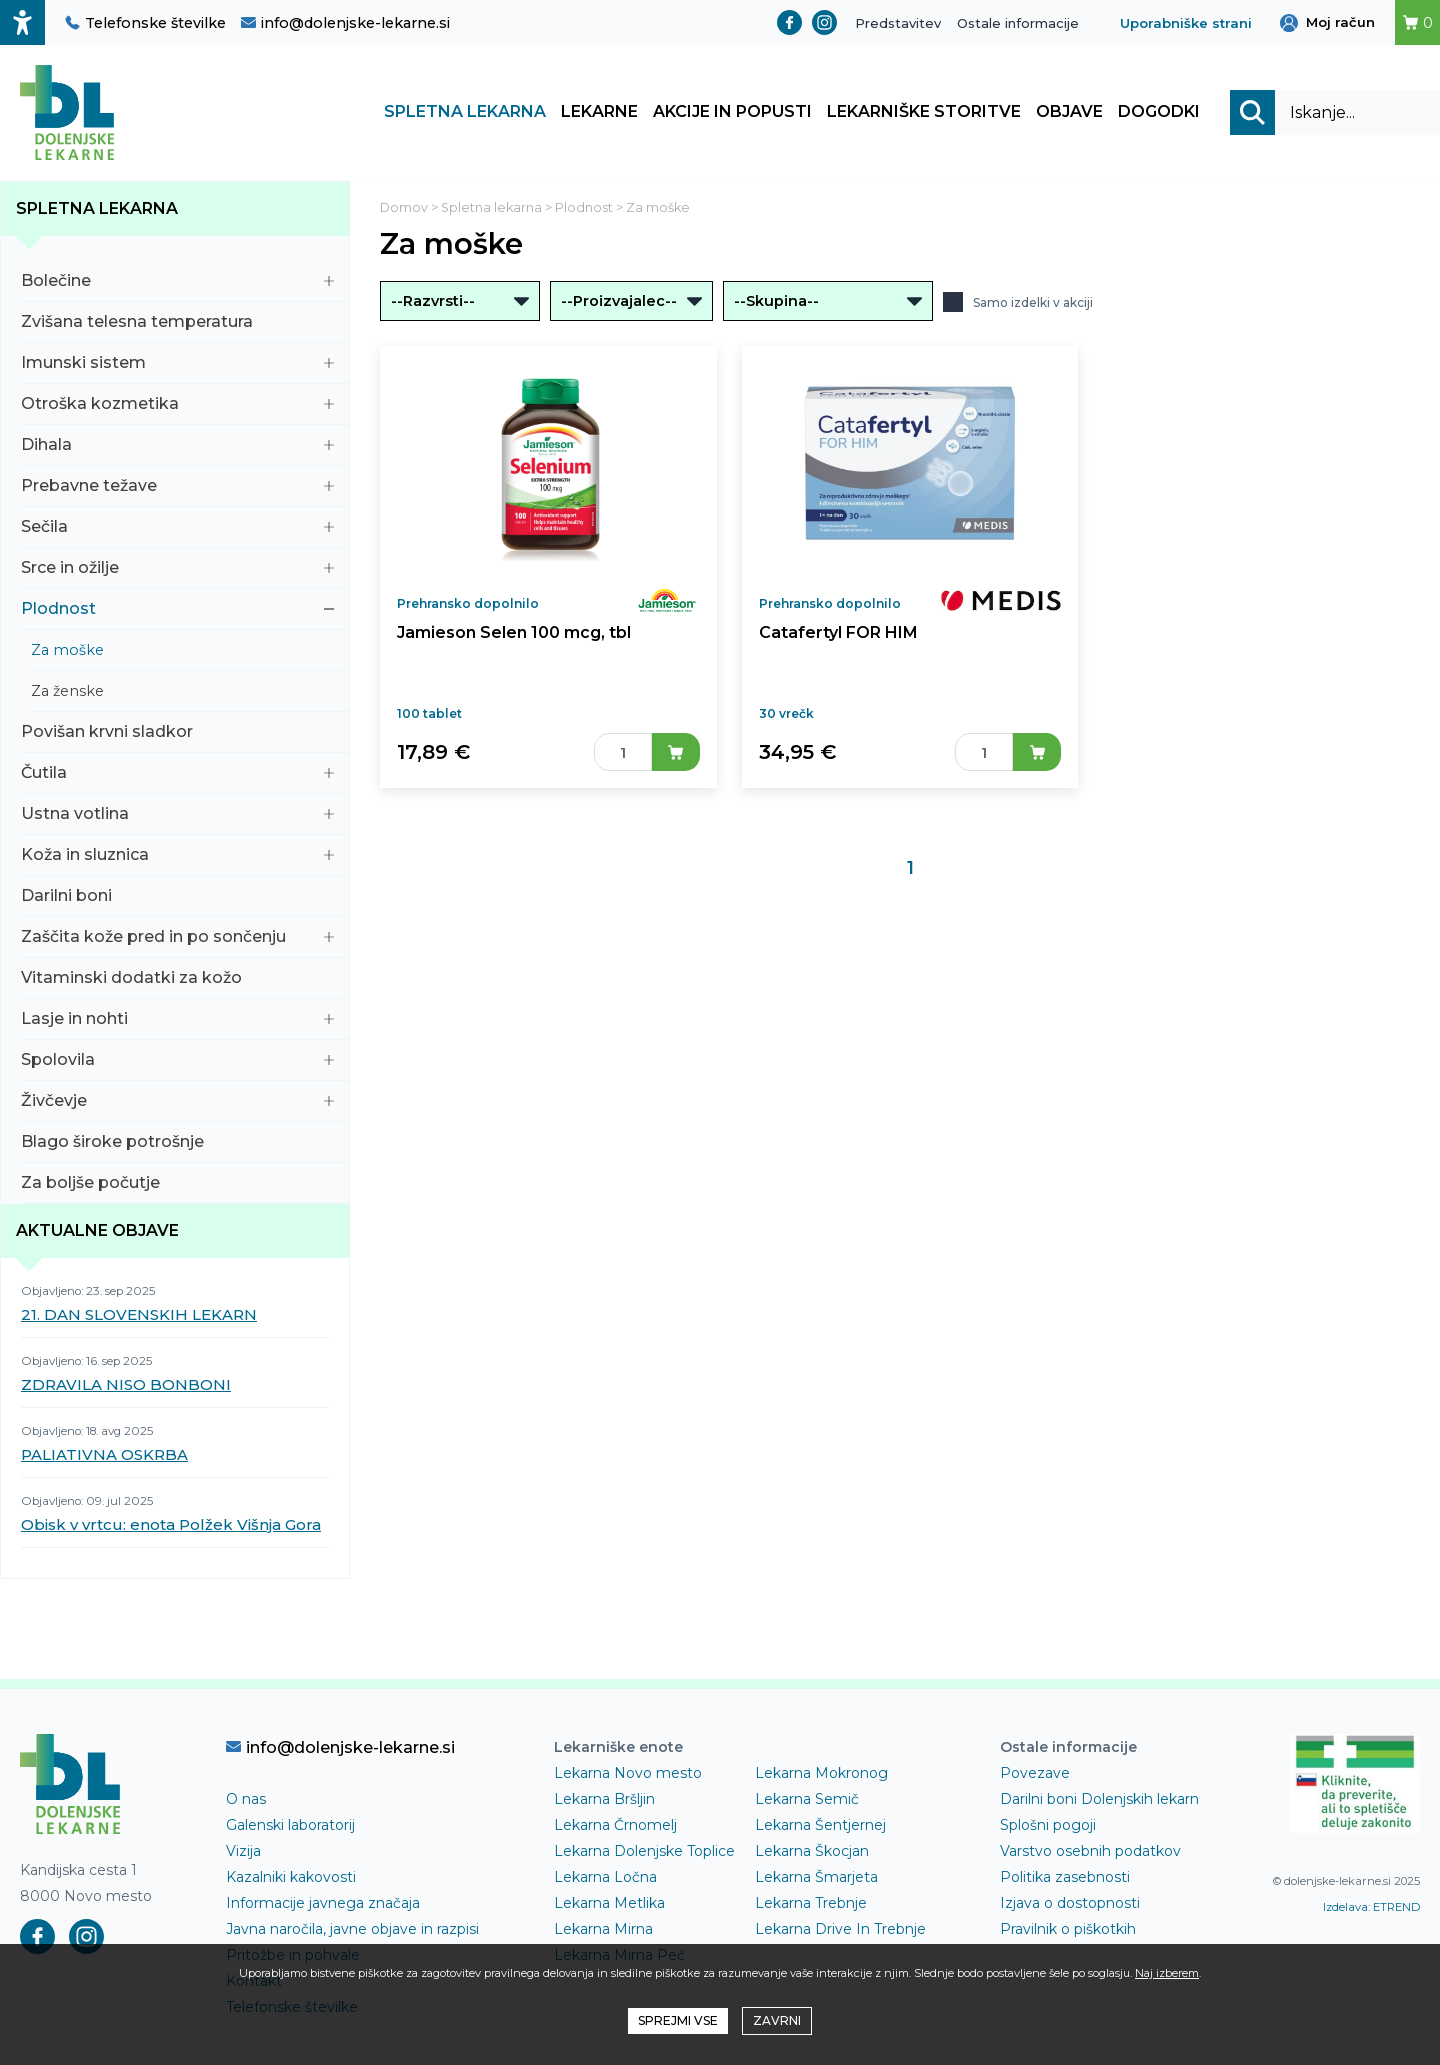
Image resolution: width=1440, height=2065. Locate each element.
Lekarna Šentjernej (820, 1825)
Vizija (243, 1851)
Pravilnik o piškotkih (1068, 1929)
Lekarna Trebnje (811, 1903)
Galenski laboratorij (290, 1825)
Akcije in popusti (732, 112)
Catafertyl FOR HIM (838, 633)
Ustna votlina (177, 813)
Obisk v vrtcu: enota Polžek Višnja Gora (171, 1524)
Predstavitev (898, 23)
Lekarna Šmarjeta (816, 1877)
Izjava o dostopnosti (1070, 1903)
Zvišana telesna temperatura (177, 321)
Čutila (177, 772)
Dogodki (1159, 112)
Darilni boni (177, 895)
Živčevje (177, 1100)
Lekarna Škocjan (812, 1851)
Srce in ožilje (177, 567)
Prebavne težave (177, 485)
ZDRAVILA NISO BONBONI (126, 1384)
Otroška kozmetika (177, 403)
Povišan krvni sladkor (177, 731)
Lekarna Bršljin (604, 1799)
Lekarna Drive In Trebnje (840, 1929)
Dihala (177, 444)
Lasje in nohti (177, 1018)
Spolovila (177, 1059)
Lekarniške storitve (924, 112)
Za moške (182, 650)
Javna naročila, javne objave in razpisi (352, 1929)
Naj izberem (1167, 1973)
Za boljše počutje (177, 1182)
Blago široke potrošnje (177, 1141)
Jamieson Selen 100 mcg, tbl (511, 633)
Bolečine (177, 280)
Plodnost (177, 608)
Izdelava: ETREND (1371, 1908)
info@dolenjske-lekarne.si (345, 23)
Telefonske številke (145, 23)
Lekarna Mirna (603, 1929)
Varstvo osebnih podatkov (1090, 1851)
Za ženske (182, 691)
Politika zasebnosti (1065, 1877)
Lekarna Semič (807, 1799)
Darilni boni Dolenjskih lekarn (1099, 1799)
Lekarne (599, 112)
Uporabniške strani (1186, 23)
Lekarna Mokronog (821, 1773)
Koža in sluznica (177, 854)
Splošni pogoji (1048, 1825)
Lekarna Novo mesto (628, 1773)
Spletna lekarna (465, 112)
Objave (1069, 112)
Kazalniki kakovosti (291, 1877)
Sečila (177, 526)
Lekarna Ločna (605, 1877)
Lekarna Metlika (609, 1903)
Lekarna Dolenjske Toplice (644, 1851)
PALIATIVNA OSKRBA (104, 1454)
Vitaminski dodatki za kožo (177, 977)
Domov (404, 207)
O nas (246, 1799)
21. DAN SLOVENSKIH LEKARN (139, 1314)
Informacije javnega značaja (323, 1903)
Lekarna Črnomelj (615, 1825)
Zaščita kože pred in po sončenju (177, 936)
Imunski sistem (177, 362)
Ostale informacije (1018, 23)
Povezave (1035, 1773)
